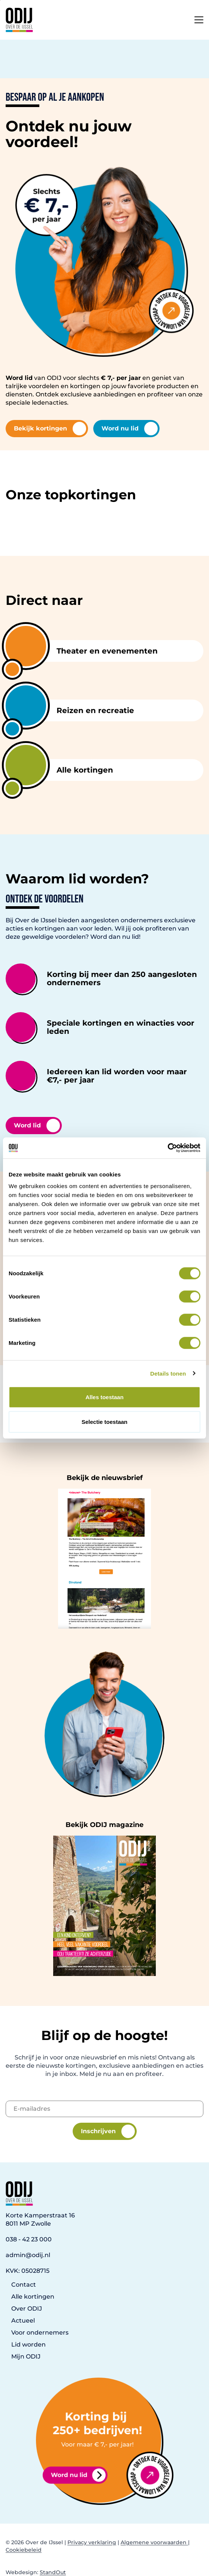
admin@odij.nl (28, 2255)
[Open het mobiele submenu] (198, 17)
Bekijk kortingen (50, 428)
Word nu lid (130, 428)
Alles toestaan (104, 1397)
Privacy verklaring (91, 2542)
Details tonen (168, 1373)
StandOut (53, 2572)
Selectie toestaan (105, 1421)
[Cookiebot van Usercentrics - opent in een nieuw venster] (167, 1148)
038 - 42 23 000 (29, 2239)
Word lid (37, 1125)
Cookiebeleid (24, 2549)
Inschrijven (108, 2131)
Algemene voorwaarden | (155, 2542)
